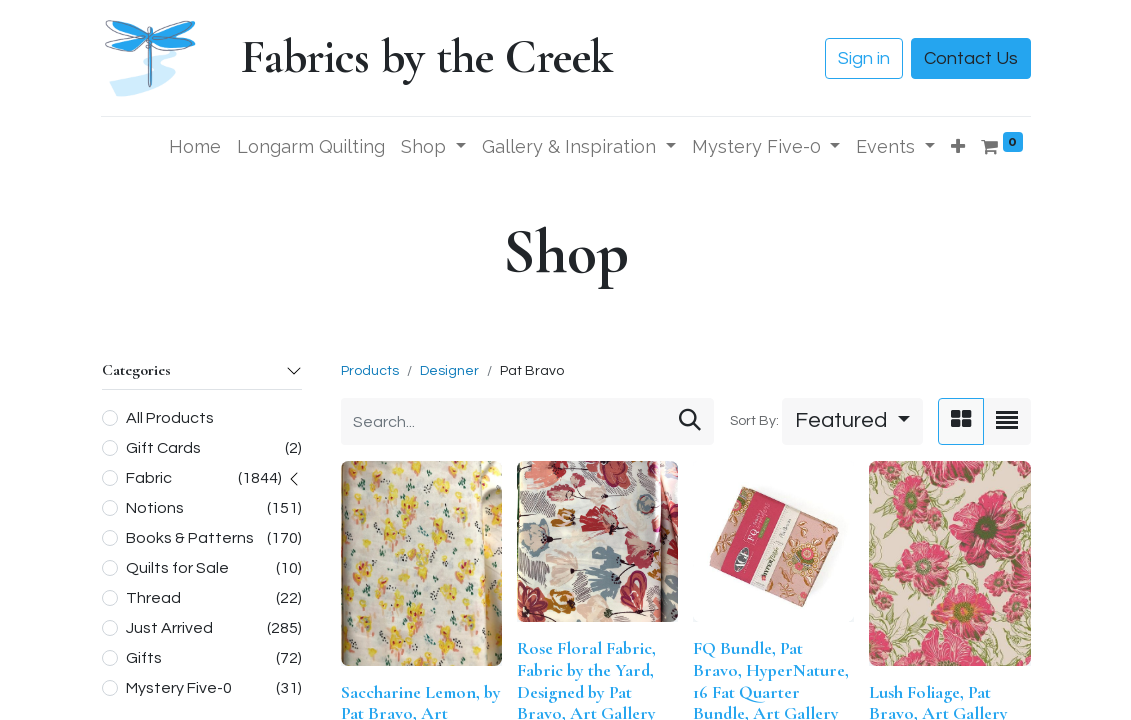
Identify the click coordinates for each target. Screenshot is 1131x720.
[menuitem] (195, 146)
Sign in (864, 58)
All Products (170, 418)
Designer (449, 371)
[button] (958, 146)
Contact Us (971, 58)
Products (370, 371)
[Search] (690, 421)
